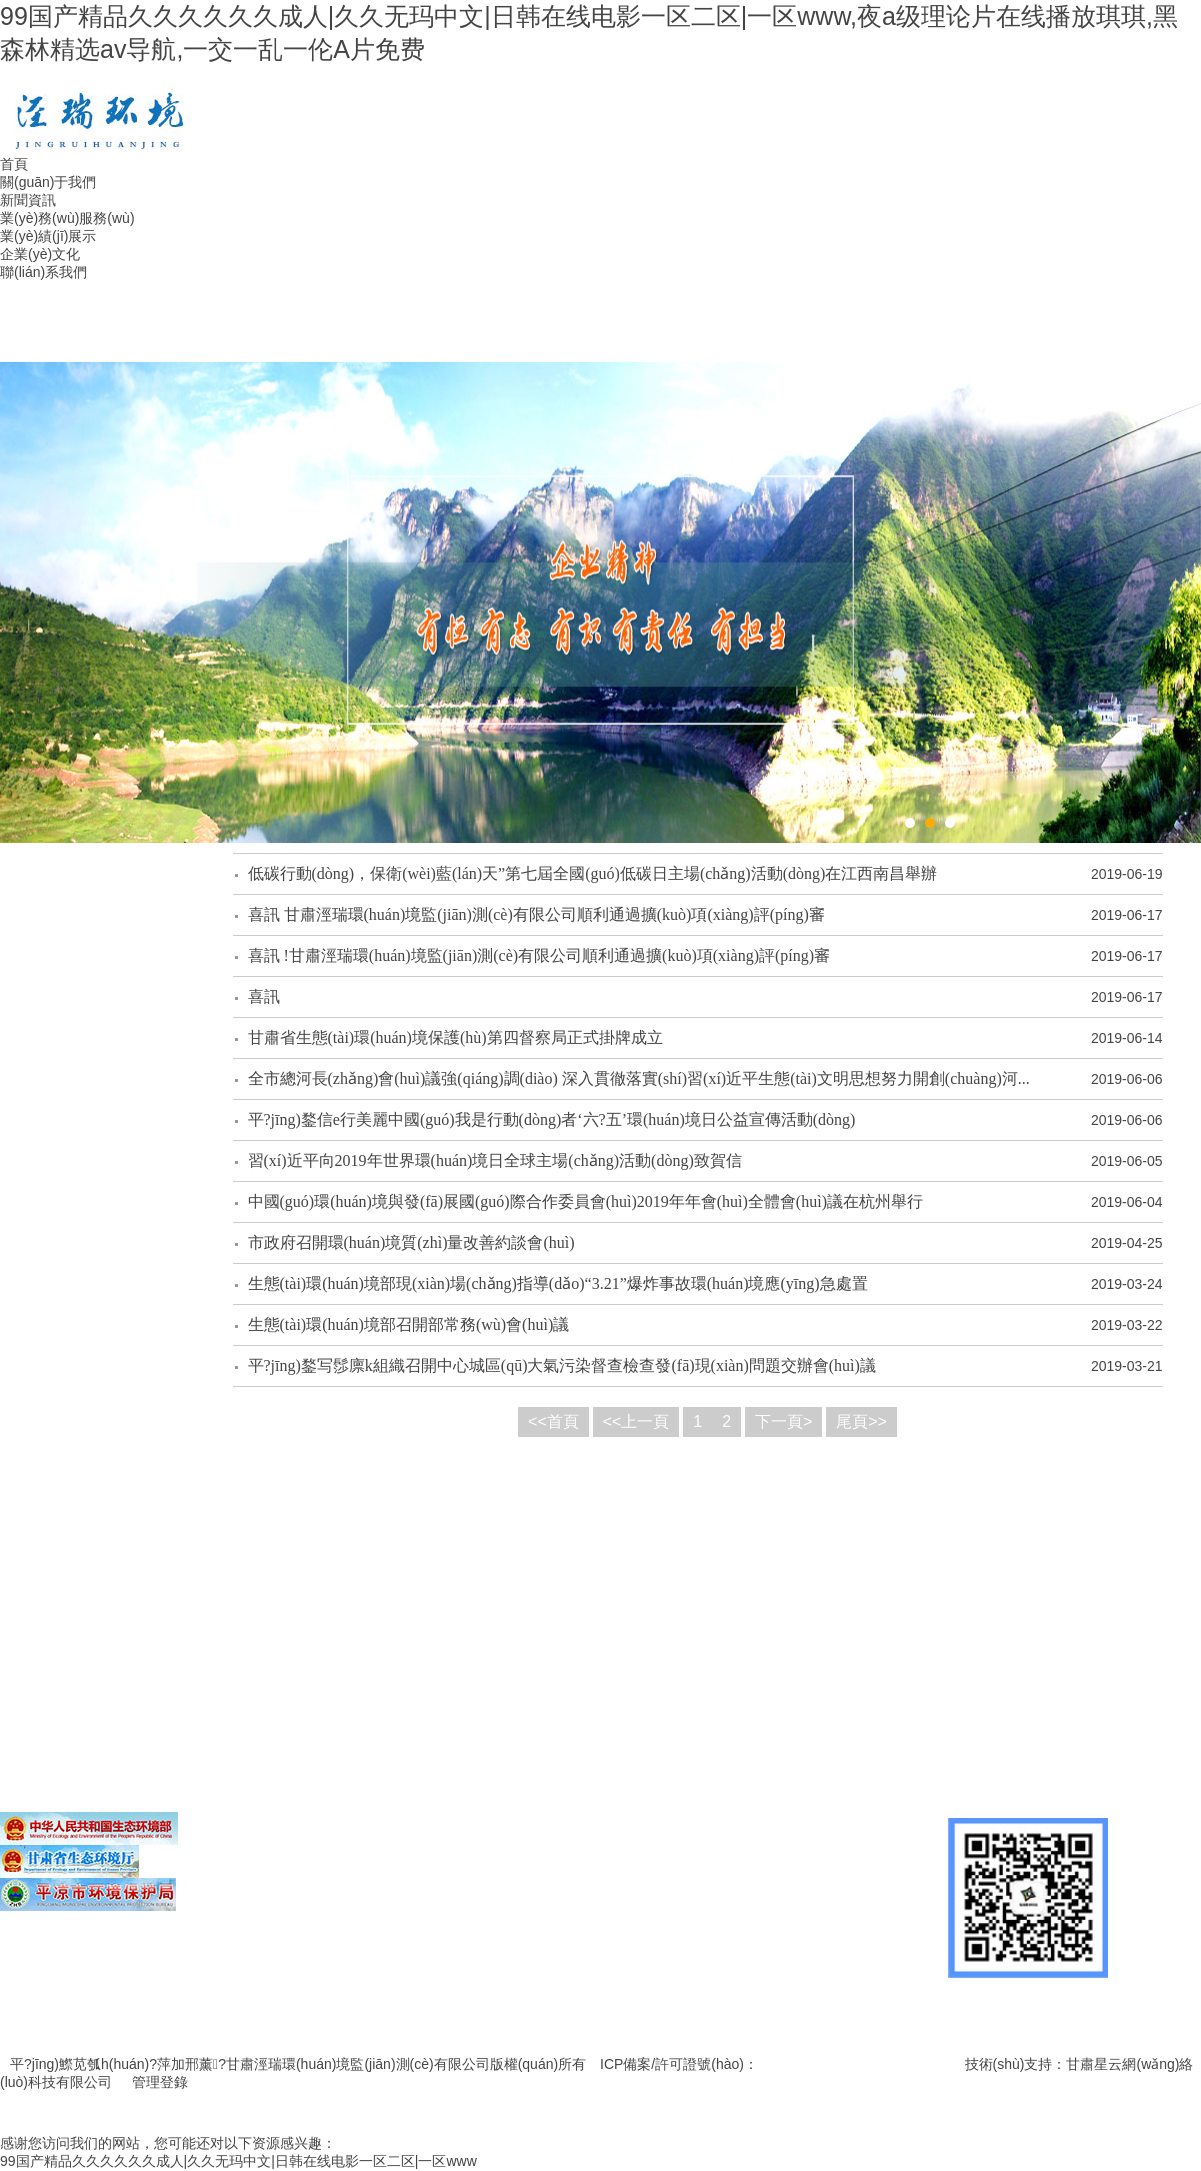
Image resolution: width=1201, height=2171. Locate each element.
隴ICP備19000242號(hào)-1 (844, 2064)
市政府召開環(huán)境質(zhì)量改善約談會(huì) (411, 1242)
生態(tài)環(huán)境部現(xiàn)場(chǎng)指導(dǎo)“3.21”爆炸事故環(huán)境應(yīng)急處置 (558, 1283)
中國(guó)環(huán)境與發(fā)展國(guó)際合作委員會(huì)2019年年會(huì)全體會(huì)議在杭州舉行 (585, 1201)
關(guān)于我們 (48, 182)
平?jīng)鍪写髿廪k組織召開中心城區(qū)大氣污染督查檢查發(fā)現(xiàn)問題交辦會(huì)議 (562, 1365)
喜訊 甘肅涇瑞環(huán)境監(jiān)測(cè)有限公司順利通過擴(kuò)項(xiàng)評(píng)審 (536, 914)
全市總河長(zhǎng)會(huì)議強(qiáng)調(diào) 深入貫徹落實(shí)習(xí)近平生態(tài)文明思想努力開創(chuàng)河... (639, 1078)
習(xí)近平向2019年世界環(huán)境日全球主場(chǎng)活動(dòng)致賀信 (495, 1160)
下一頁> (783, 1421)
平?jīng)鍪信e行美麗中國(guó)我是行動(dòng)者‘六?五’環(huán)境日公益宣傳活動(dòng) (552, 1119)
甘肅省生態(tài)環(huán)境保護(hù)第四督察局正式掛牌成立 (455, 1037)
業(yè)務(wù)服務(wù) (67, 218)
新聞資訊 (28, 200)
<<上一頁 (636, 1421)
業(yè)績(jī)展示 (48, 236)
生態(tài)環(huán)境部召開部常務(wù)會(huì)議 (409, 1324)
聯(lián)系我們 (43, 272)
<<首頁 (553, 1421)
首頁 (14, 164)
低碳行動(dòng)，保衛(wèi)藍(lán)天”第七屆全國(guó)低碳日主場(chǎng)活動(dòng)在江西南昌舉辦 (593, 873)
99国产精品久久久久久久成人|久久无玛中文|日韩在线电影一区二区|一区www (238, 2161)
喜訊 (264, 996)
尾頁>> (861, 1421)
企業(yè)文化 (40, 254)
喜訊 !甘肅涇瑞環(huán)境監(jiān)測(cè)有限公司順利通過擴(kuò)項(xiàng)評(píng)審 (539, 955)
